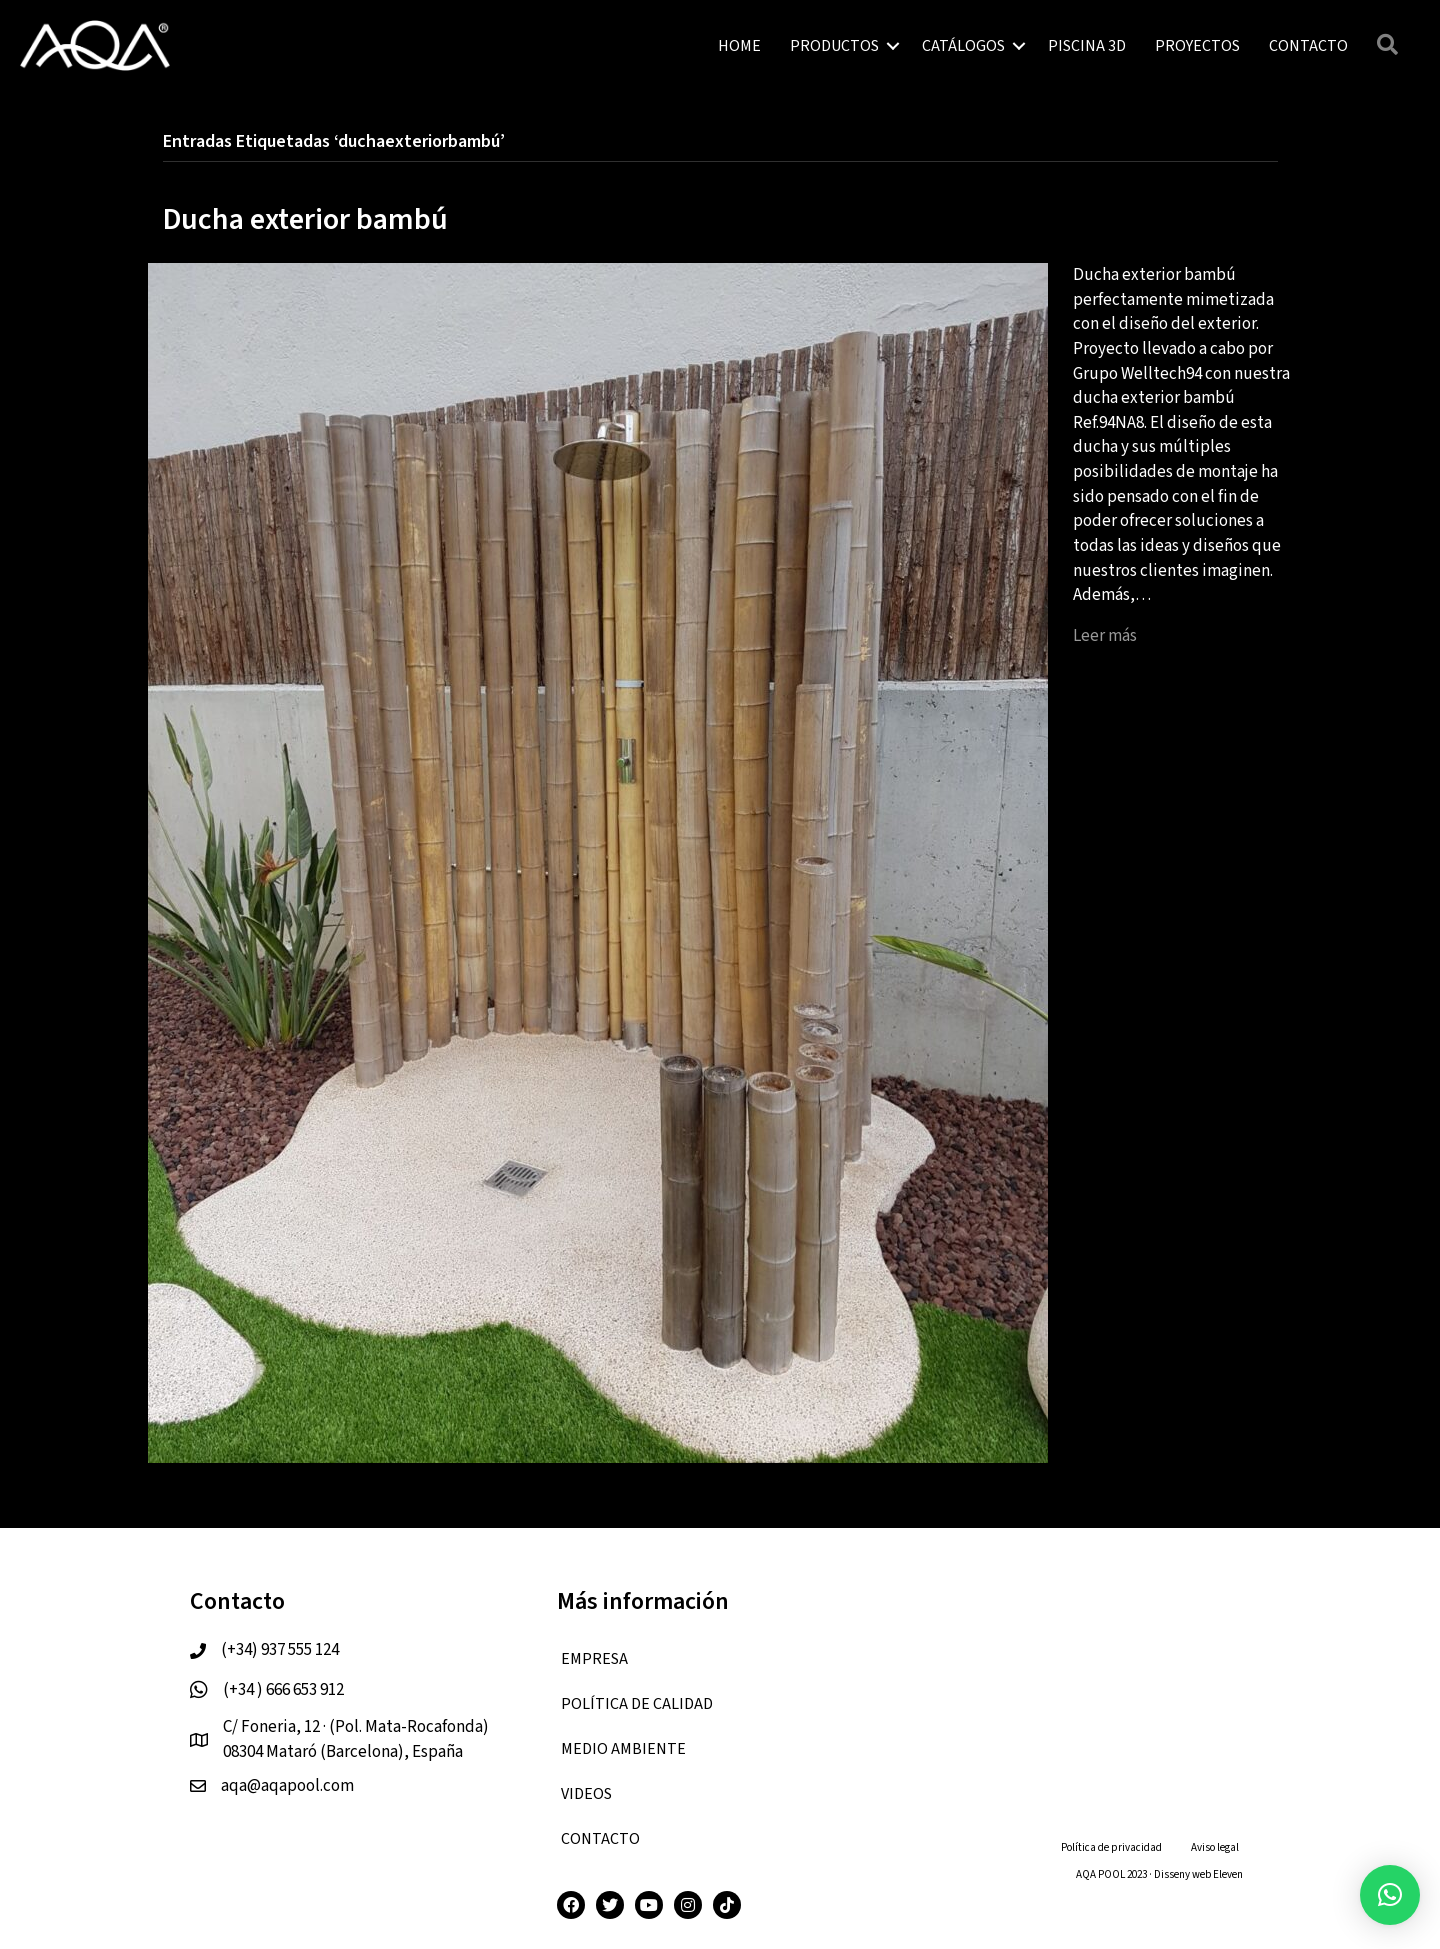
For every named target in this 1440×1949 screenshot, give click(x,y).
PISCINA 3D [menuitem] (1087, 46)
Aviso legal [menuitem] (1215, 1847)
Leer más (1105, 636)
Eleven (1228, 1874)
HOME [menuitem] (739, 46)
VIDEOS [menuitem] (586, 1794)
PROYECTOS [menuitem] (1197, 46)
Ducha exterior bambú (305, 219)
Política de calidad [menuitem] (637, 1704)
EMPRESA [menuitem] (594, 1659)
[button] (893, 46)
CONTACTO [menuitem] (1308, 46)
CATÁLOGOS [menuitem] (963, 46)
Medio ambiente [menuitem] (623, 1749)
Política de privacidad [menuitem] (1111, 1847)
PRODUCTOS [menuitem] (834, 46)
